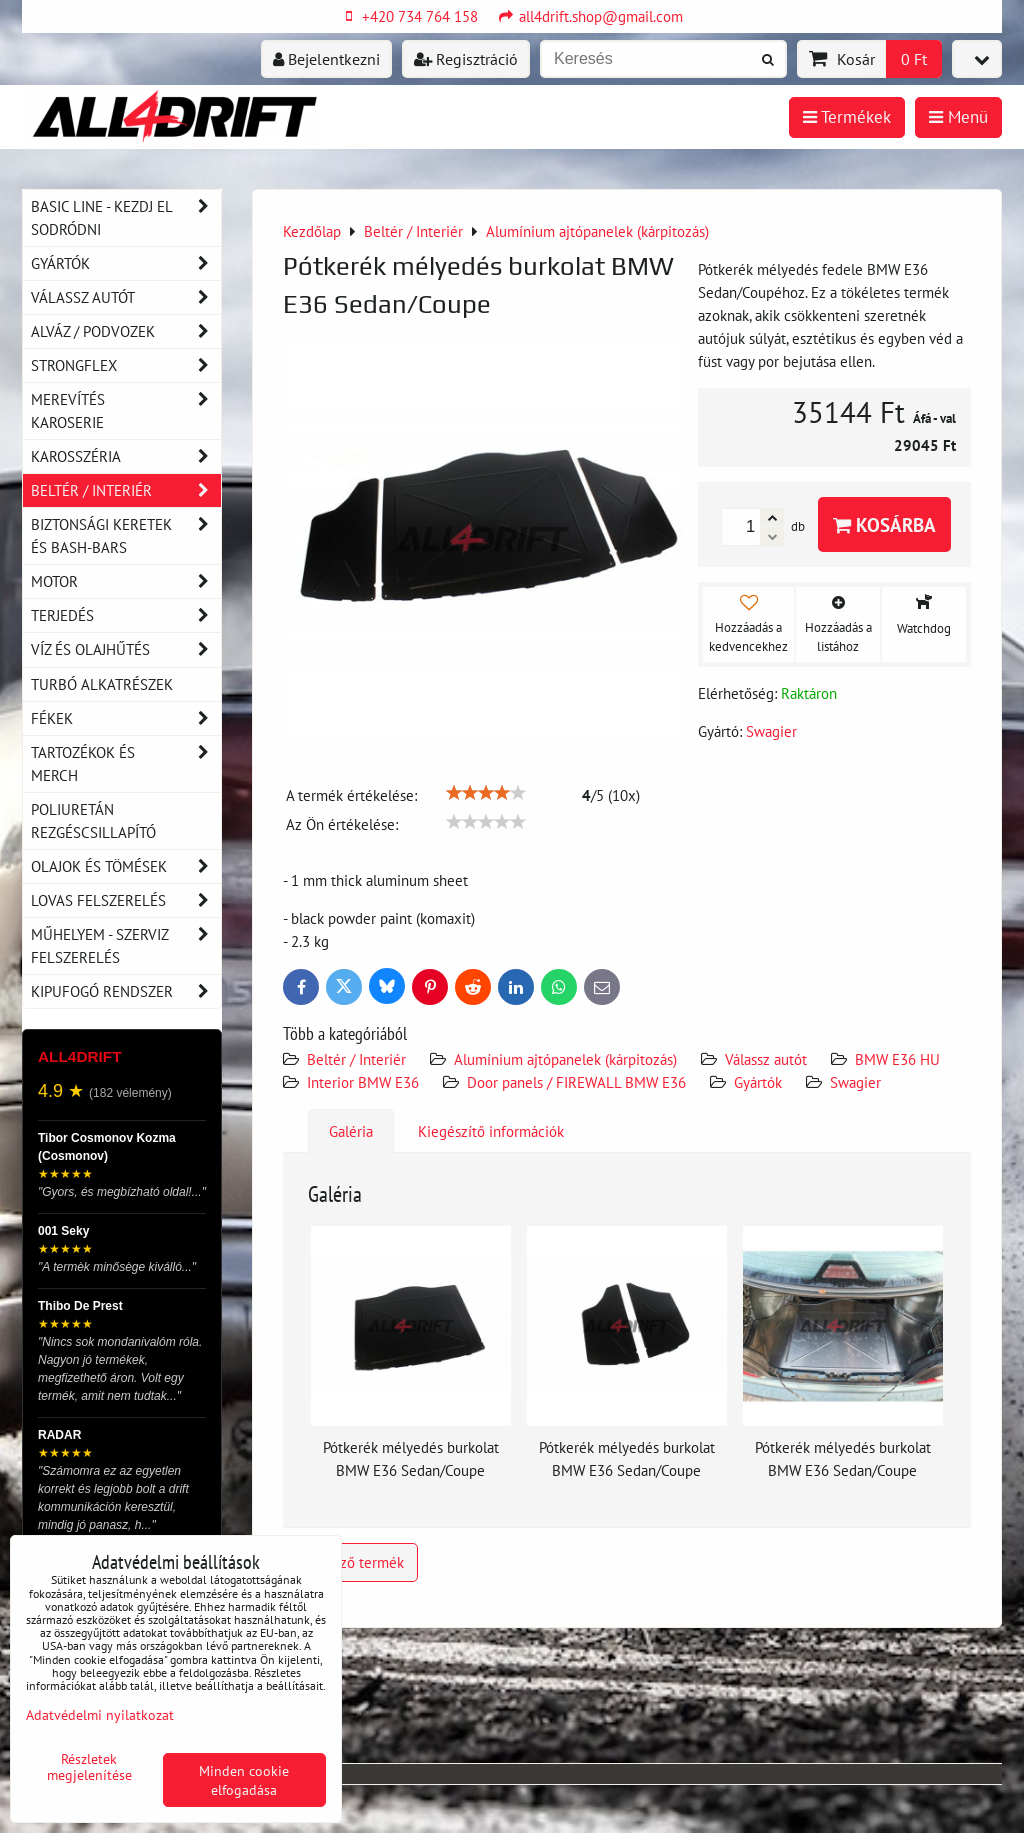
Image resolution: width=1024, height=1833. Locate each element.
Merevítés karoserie (126, 411)
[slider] (486, 793)
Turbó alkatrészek (102, 684)
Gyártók (758, 1082)
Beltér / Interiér (356, 1059)
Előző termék (350, 1562)
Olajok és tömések (126, 866)
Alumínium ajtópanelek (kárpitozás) (565, 1059)
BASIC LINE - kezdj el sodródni (126, 218)
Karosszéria (126, 456)
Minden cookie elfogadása (244, 1780)
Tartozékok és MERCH (126, 764)
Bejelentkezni (326, 59)
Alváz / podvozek (126, 331)
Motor (126, 581)
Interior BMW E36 (363, 1082)
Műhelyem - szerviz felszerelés (126, 946)
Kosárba (884, 524)
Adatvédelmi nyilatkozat (100, 1714)
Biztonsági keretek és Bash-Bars (126, 536)
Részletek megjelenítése (89, 1767)
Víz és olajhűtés (126, 649)
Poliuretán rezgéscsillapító (93, 820)
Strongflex (126, 365)
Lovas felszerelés (126, 900)
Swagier (855, 1082)
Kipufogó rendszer (126, 991)
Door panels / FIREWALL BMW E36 (576, 1082)
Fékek (126, 718)
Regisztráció (466, 59)
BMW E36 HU (897, 1059)
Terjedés (126, 615)
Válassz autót (766, 1059)
